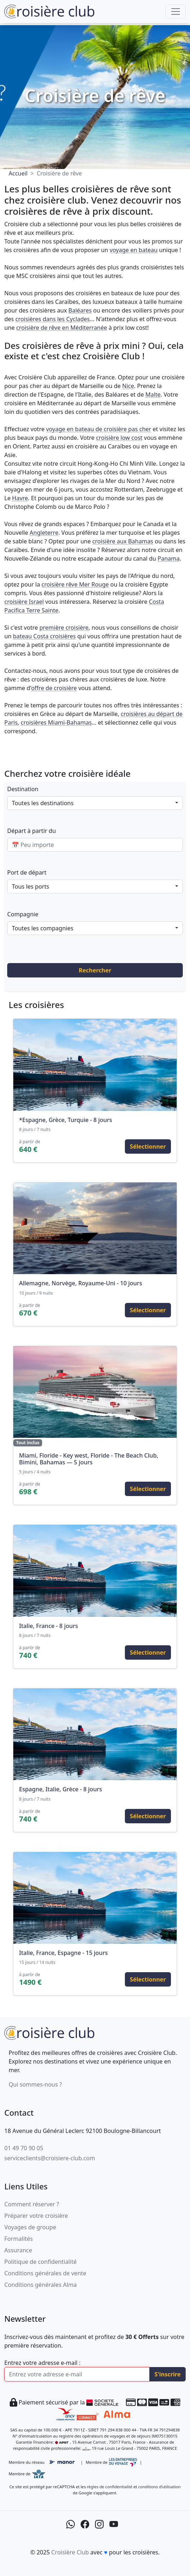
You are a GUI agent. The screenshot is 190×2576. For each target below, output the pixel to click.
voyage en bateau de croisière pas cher (98, 429)
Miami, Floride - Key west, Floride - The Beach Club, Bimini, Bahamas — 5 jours (88, 1458)
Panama (169, 558)
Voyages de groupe (30, 2227)
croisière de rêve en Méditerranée (61, 328)
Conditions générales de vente (45, 2273)
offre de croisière (54, 688)
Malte (152, 394)
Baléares (79, 310)
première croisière (64, 628)
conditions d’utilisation (159, 2486)
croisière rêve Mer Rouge (75, 584)
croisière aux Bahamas (122, 541)
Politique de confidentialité (40, 2262)
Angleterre (44, 533)
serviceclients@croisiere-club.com (49, 2158)
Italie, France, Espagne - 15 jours (63, 1953)
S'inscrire (167, 2374)
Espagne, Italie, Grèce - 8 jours (60, 1789)
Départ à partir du (31, 831)
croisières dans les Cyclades (52, 319)
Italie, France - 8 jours (48, 1626)
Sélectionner (148, 1146)
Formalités (18, 2239)
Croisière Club (70, 2552)
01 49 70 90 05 (23, 2148)
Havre (20, 498)
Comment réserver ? (31, 2204)
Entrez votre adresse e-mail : (42, 2363)
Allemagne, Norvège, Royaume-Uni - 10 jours (80, 1283)
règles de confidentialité (109, 2486)
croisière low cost (119, 438)
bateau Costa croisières (44, 636)
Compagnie (22, 914)
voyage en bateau (134, 250)
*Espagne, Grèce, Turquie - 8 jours (65, 1120)
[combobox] (95, 803)
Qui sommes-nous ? (35, 2084)
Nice (128, 386)
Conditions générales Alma (40, 2285)
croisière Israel (24, 602)
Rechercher (95, 970)
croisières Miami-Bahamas (56, 722)
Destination (23, 789)
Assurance (18, 2250)
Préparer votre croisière (36, 2216)
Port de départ (26, 872)
